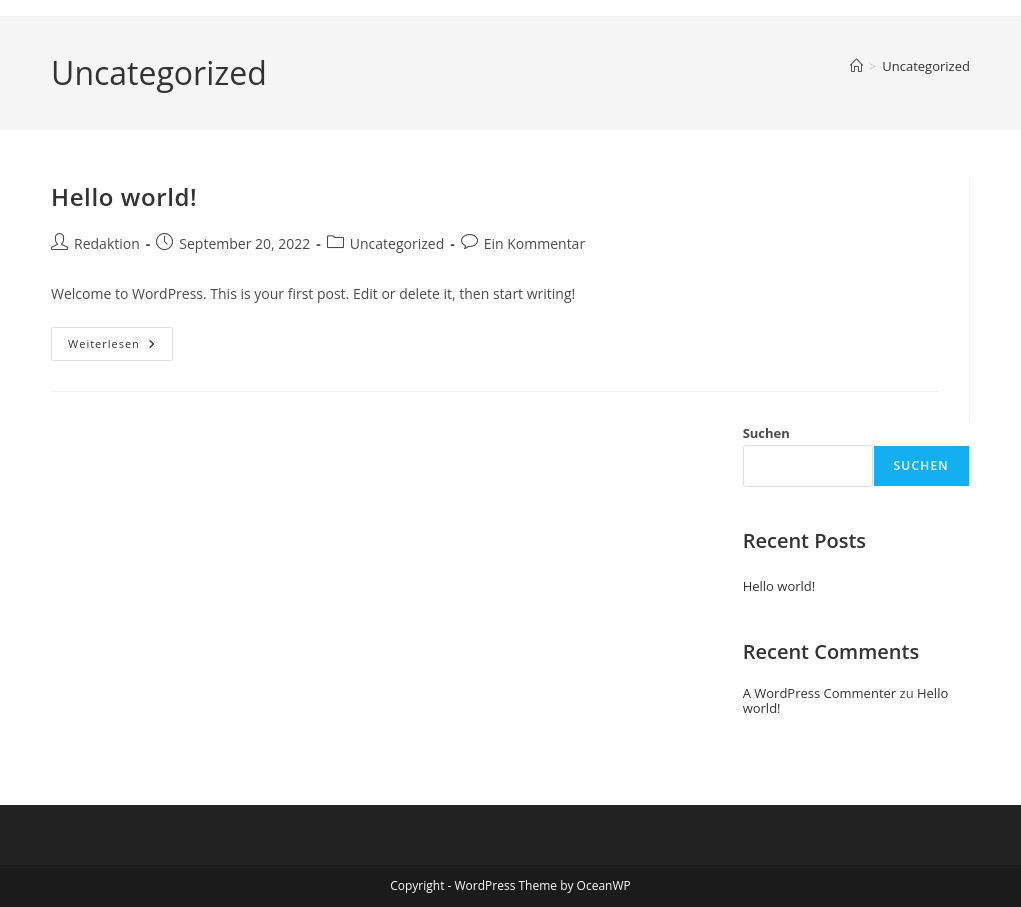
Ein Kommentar (534, 243)
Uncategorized (926, 66)
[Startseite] (856, 66)
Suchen (766, 433)
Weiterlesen (120, 347)
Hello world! (124, 196)
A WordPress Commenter (820, 693)
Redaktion (107, 243)
